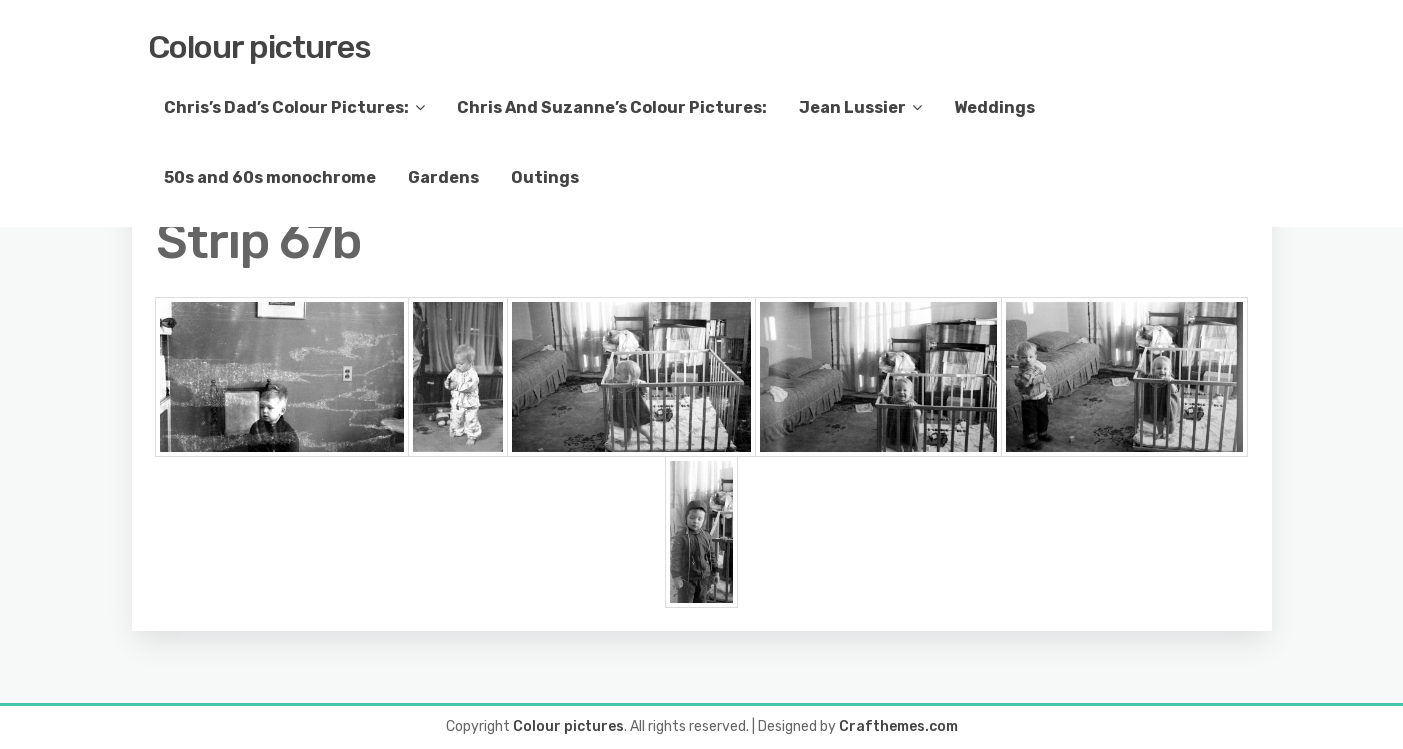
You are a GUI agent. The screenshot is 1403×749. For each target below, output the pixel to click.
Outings (545, 177)
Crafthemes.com (898, 726)
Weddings (994, 107)
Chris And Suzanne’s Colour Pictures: (612, 107)
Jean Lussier (852, 107)
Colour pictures (259, 47)
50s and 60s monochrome (270, 177)
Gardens (443, 177)
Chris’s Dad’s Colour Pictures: (286, 107)
